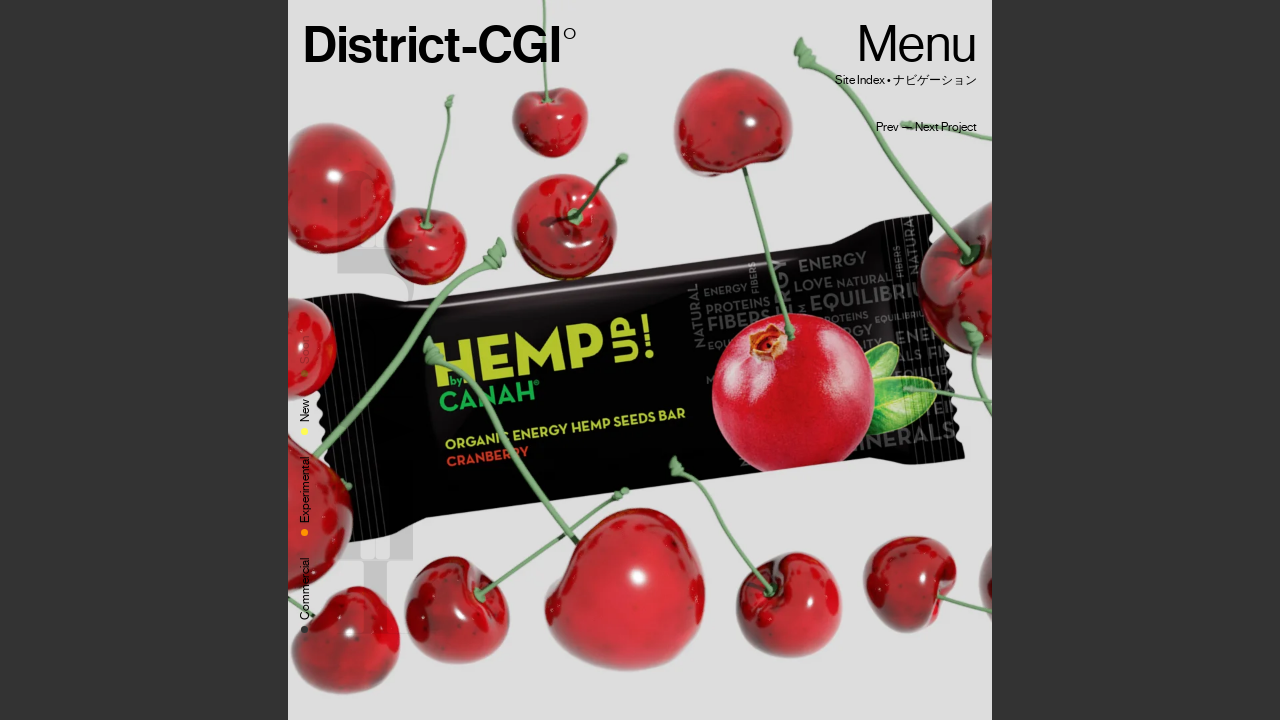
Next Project (946, 127)
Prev (887, 127)
